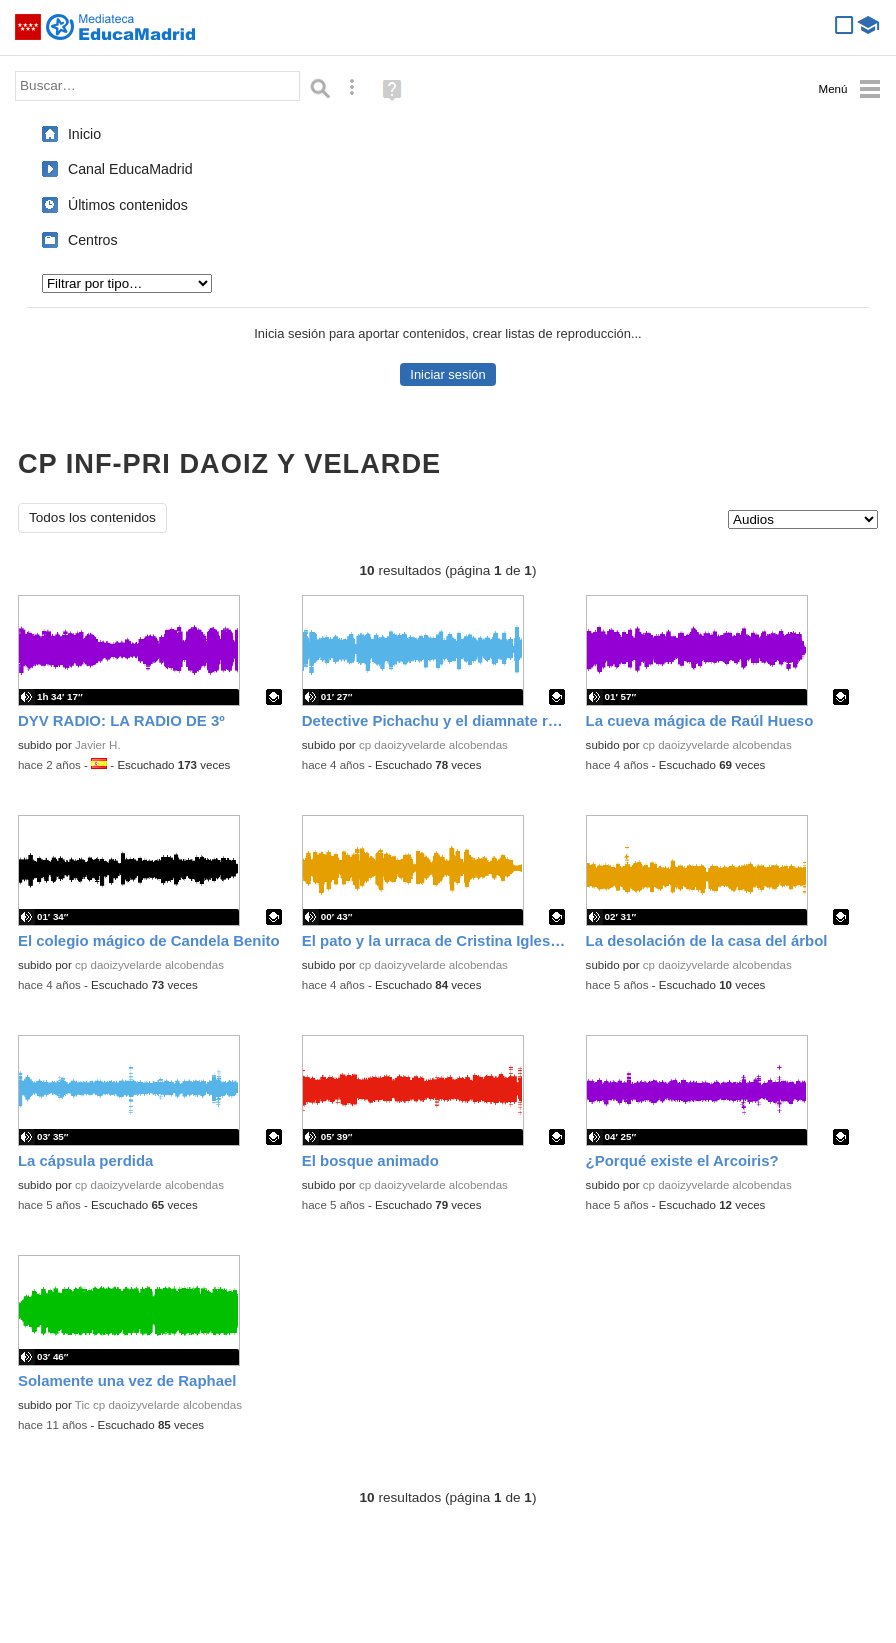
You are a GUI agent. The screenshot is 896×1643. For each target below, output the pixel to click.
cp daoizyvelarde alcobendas (433, 745)
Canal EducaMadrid (130, 169)
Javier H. (98, 745)
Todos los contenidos (92, 517)
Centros (93, 240)
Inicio (84, 134)
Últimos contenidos (128, 205)
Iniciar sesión (447, 374)
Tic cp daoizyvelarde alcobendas (158, 1405)
